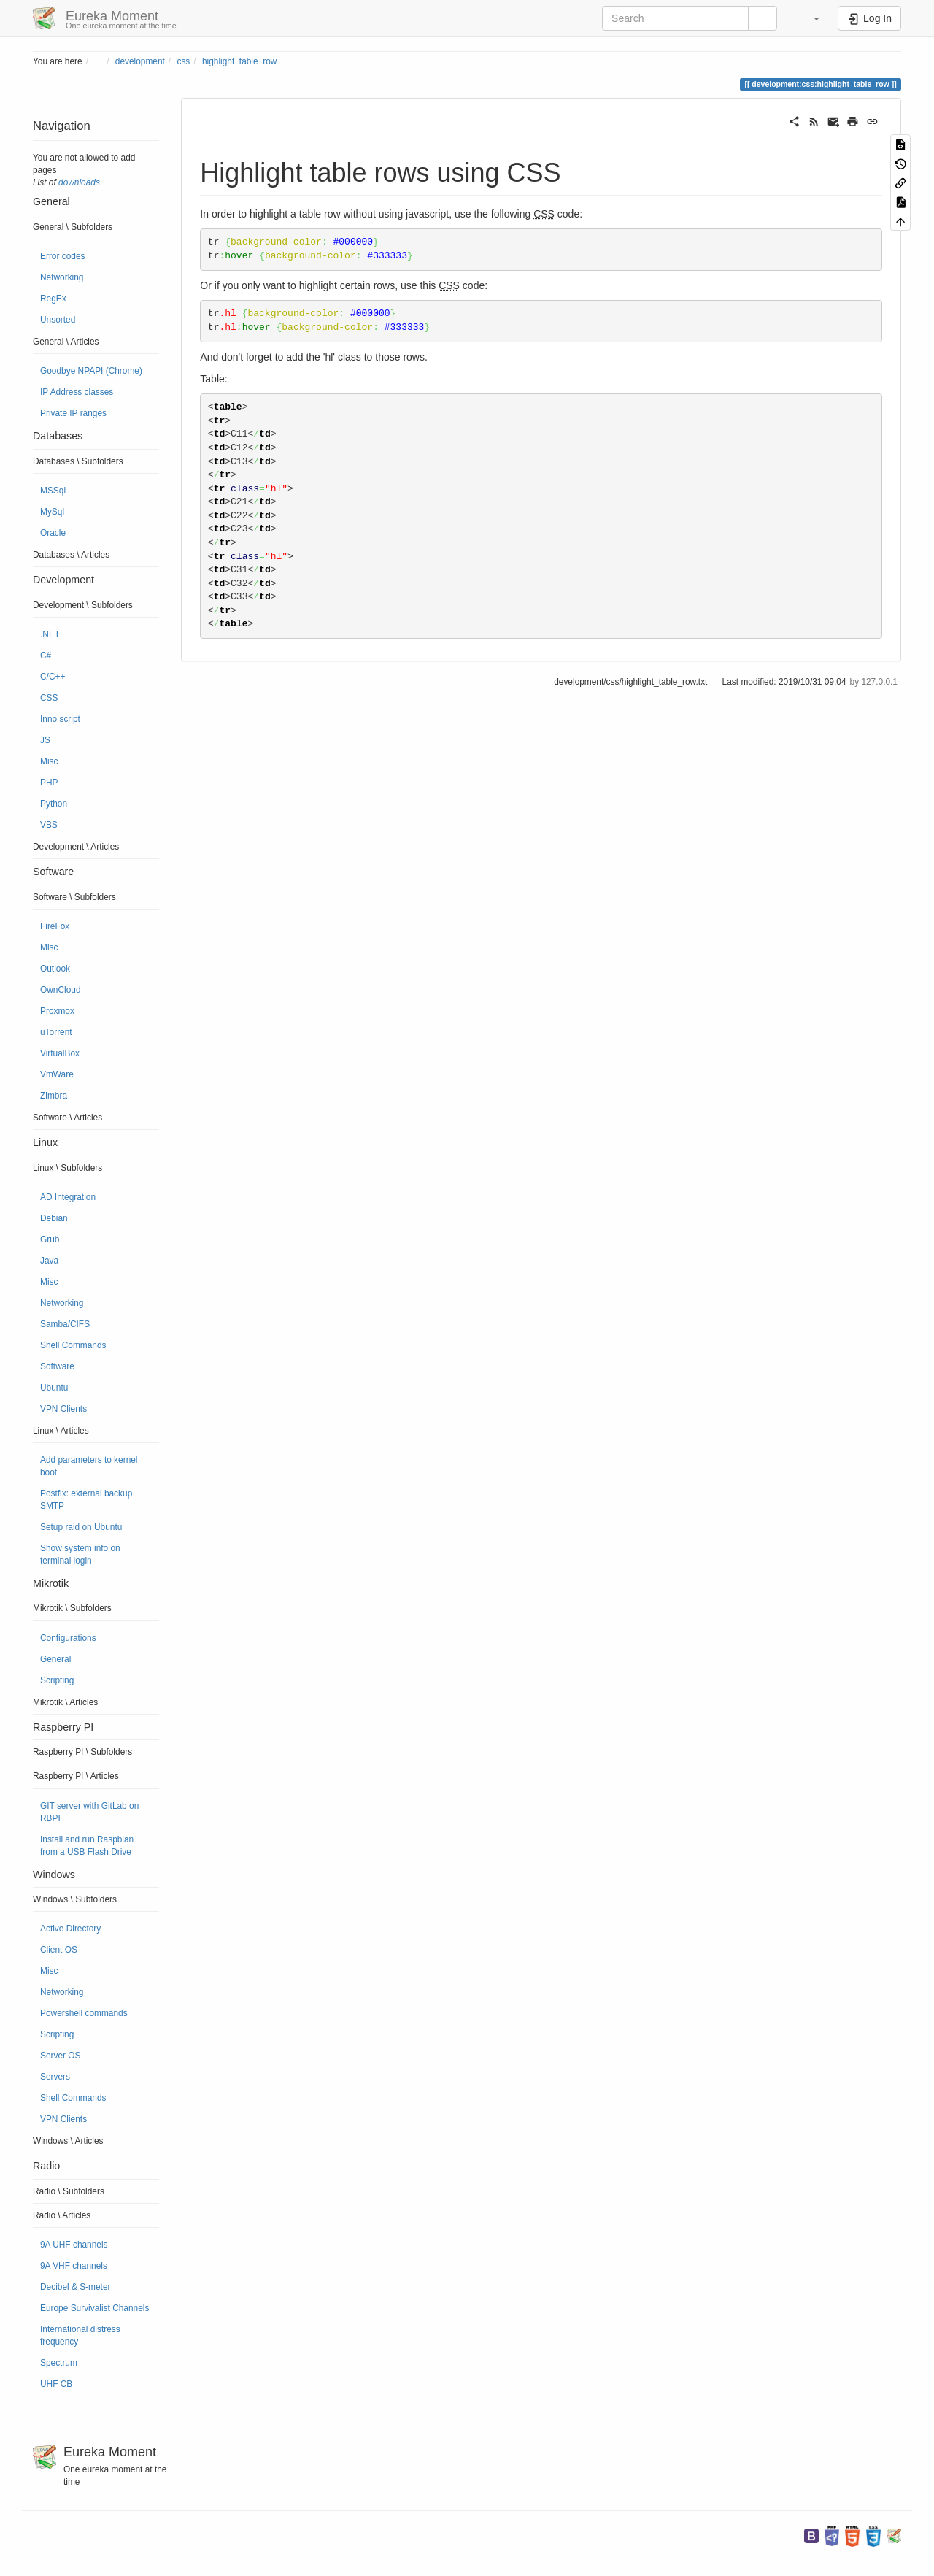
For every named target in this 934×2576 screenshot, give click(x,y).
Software (57, 1366)
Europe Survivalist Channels (94, 2308)
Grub (49, 1239)
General (55, 1659)
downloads (79, 182)
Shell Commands (73, 1345)
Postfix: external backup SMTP (86, 1499)
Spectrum (58, 2363)
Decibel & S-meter (75, 2287)
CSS (49, 698)
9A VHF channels (73, 2266)
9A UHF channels (74, 2244)
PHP (49, 782)
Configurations (68, 1638)
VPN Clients (63, 1409)
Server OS (60, 2055)
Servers (55, 2077)
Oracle (53, 533)
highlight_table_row (239, 61)
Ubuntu (54, 1388)
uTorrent (56, 1032)
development (140, 61)
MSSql (53, 490)
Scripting (57, 1680)
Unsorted (57, 320)
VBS (49, 825)
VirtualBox (60, 1053)
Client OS (58, 1950)
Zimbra (53, 1096)
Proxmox (57, 1011)
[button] (809, 18)
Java (49, 1261)
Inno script (60, 719)
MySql (52, 512)
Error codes (62, 256)
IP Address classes (76, 392)
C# (45, 655)
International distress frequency (80, 2335)
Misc (49, 761)
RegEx (53, 298)
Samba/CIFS (65, 1324)
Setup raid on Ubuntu (81, 1527)
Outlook (55, 969)
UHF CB (56, 2384)
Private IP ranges (73, 413)
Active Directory (70, 1928)
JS (45, 740)
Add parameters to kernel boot (89, 1466)
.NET (50, 634)
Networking (61, 277)
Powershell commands (84, 2013)
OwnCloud (60, 990)
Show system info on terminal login (80, 1554)
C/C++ (52, 677)
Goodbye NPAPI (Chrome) (91, 371)
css (183, 61)
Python (53, 804)
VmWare (57, 1074)
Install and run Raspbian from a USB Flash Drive (87, 1845)
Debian (54, 1218)
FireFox (54, 926)
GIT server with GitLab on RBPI (89, 1812)
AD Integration (68, 1197)
